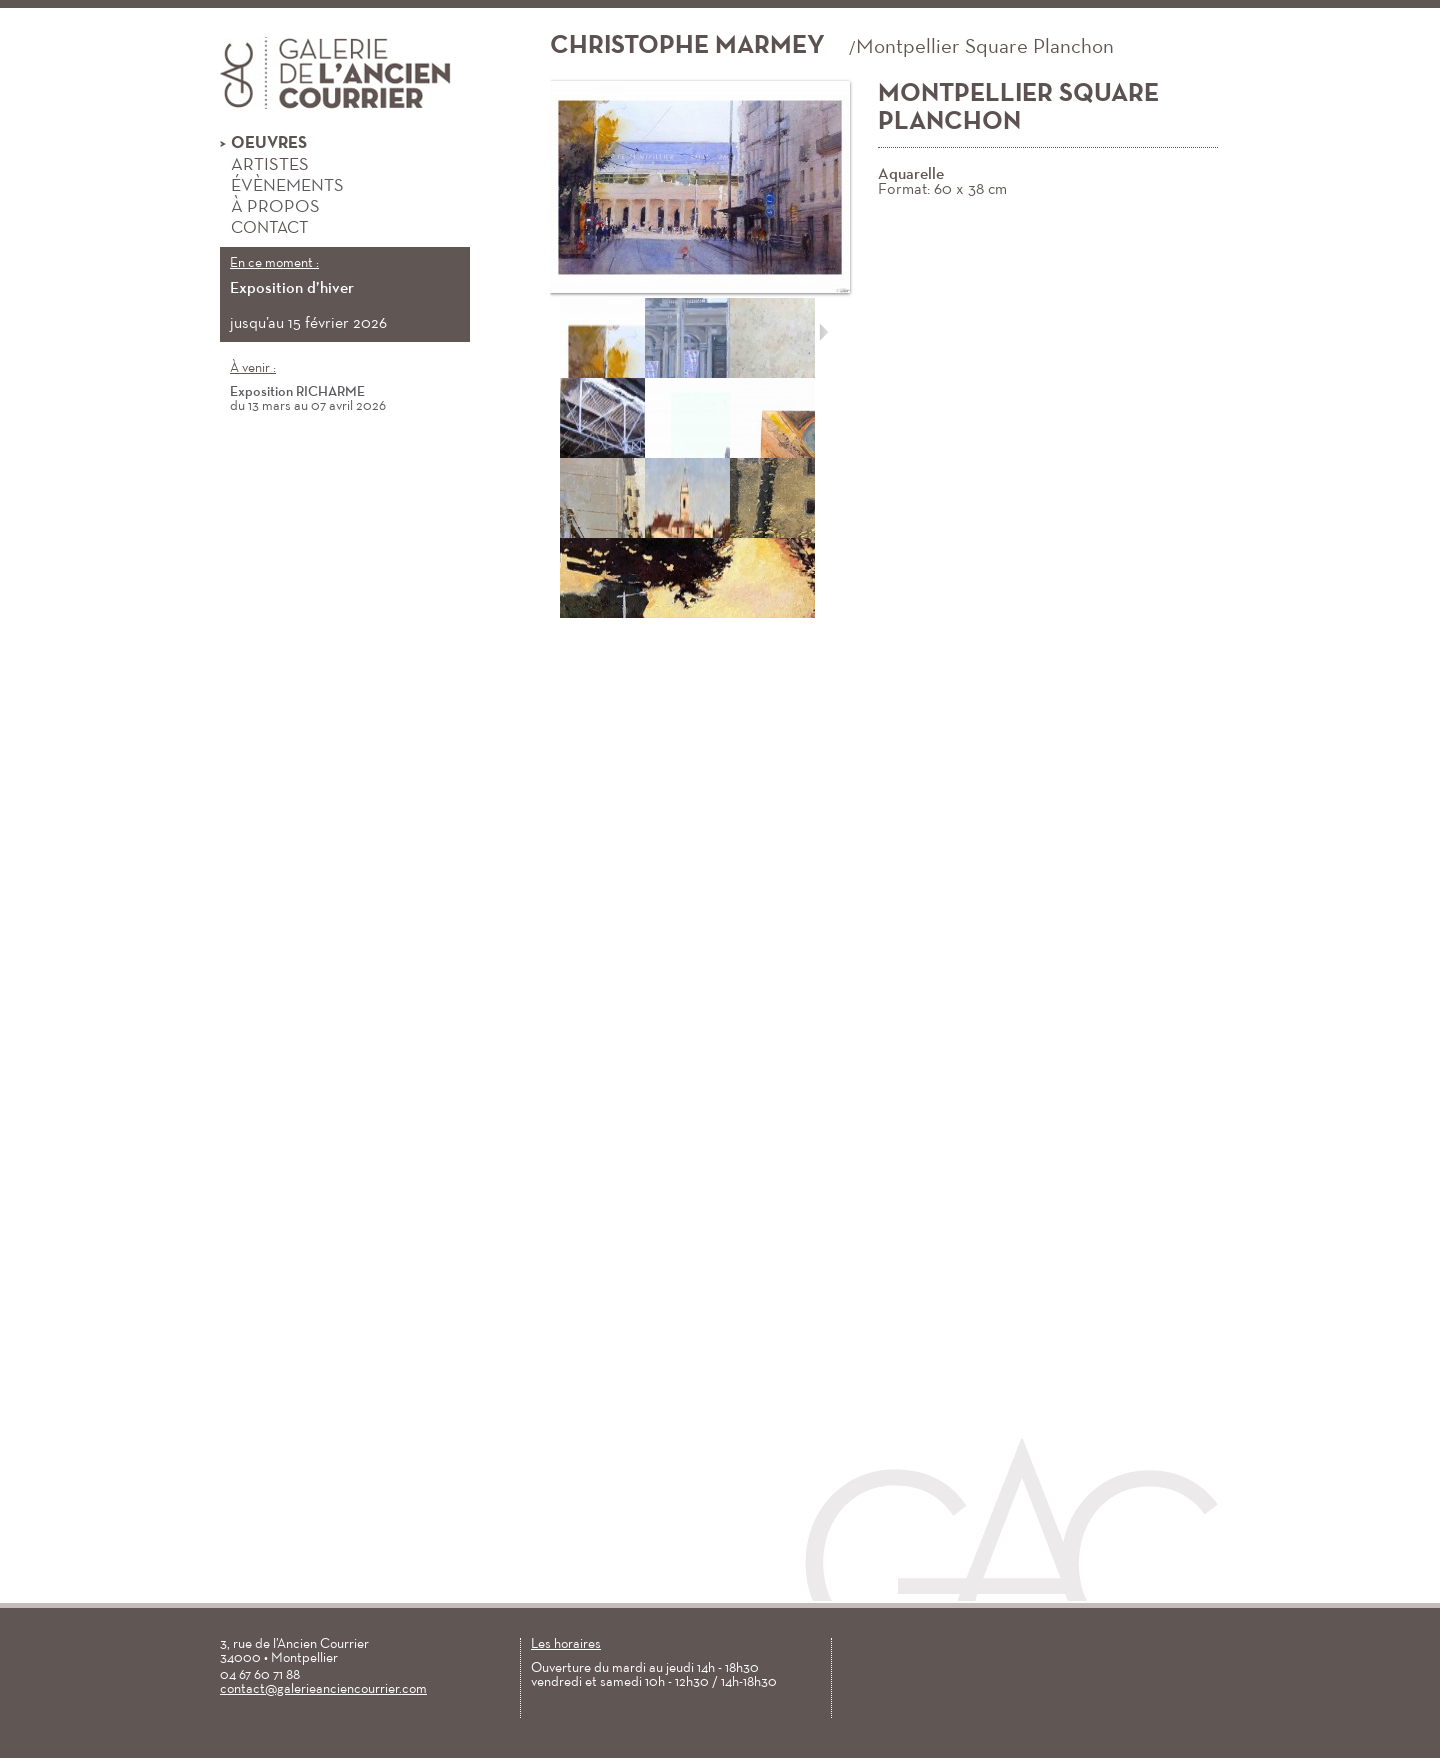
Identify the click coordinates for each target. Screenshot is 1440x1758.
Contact (264, 228)
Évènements (282, 187)
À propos (270, 208)
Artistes (264, 165)
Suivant (823, 332)
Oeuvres (263, 144)
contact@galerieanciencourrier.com (323, 1689)
